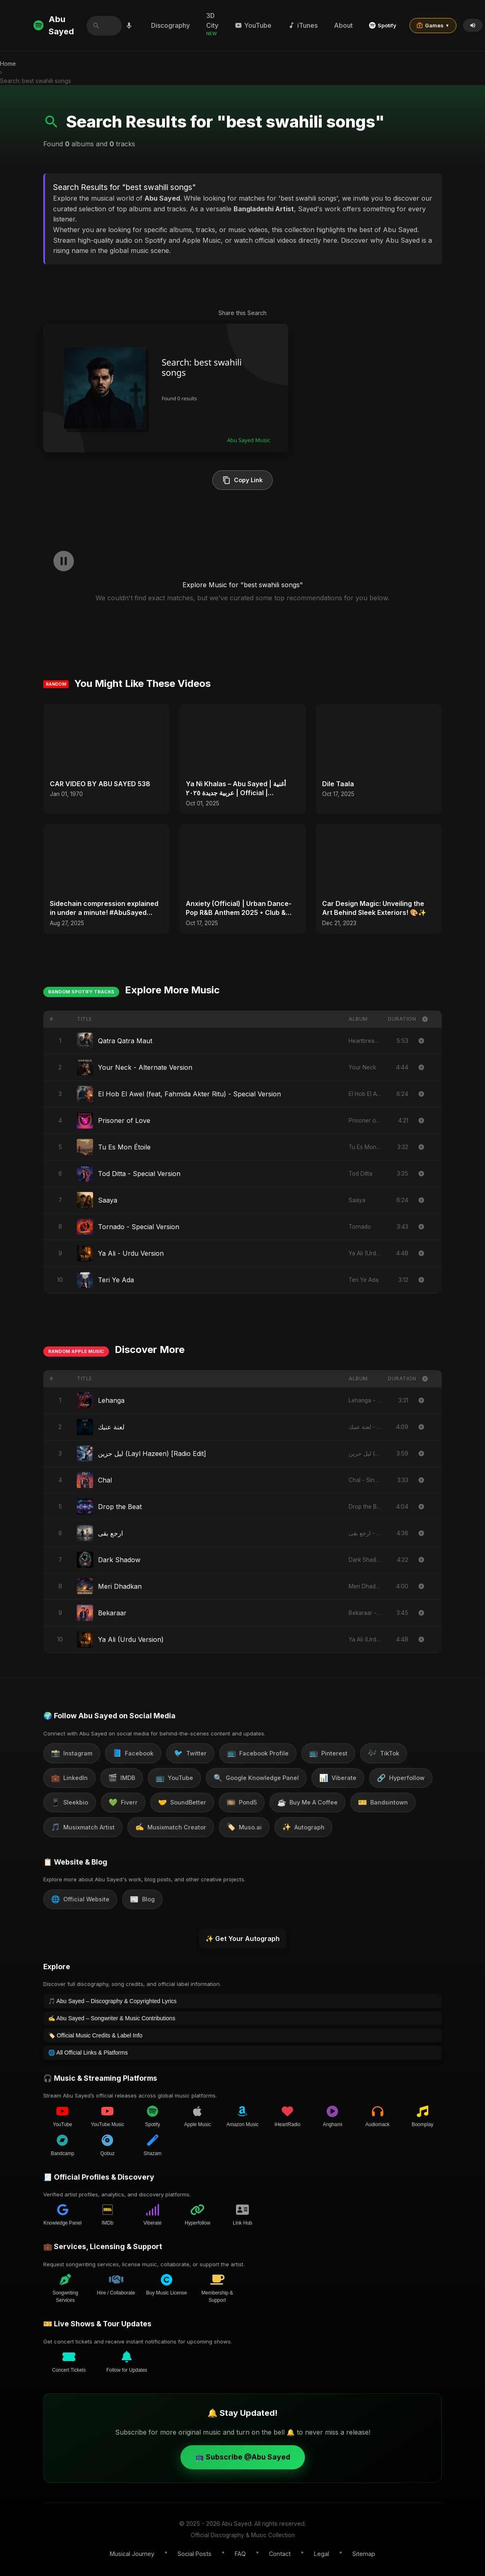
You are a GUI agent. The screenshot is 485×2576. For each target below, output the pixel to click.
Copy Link (242, 480)
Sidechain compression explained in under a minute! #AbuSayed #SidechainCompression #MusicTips (104, 908)
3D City (215, 23)
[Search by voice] (130, 25)
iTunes (306, 25)
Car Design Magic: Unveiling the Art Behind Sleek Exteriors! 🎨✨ (374, 908)
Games (436, 25)
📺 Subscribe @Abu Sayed (242, 2457)
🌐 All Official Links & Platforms (88, 2052)
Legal (321, 2553)
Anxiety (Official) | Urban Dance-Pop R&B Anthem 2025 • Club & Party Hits (238, 908)
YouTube (256, 25)
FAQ (240, 2553)
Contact (280, 2553)
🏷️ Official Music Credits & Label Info (95, 2035)
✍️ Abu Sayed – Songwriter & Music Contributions (111, 2018)
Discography (173, 25)
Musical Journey (132, 2553)
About (346, 25)
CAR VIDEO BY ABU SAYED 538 (100, 784)
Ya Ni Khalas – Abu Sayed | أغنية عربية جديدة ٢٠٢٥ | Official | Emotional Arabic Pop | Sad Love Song (237, 789)
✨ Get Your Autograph (242, 1938)
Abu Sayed (53, 25)
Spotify (386, 25)
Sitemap (363, 2553)
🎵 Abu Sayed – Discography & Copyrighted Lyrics (112, 2001)
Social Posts (194, 2553)
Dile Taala (338, 784)
